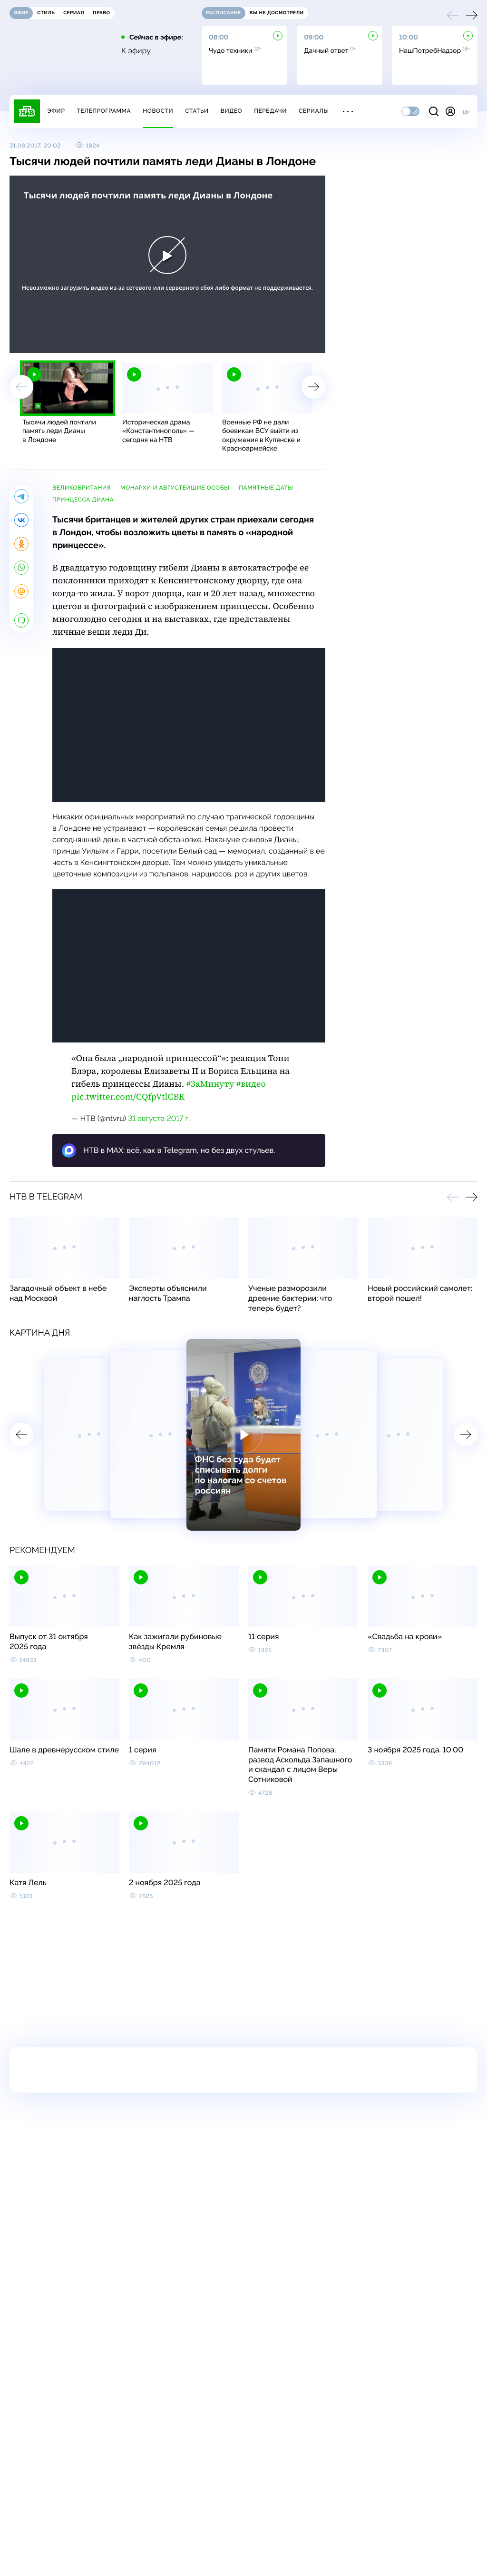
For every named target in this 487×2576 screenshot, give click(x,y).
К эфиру (136, 51)
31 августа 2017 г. (159, 1118)
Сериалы (314, 111)
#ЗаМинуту (210, 1084)
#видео (251, 1084)
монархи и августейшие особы (174, 487)
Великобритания (81, 487)
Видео (231, 111)
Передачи (270, 111)
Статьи (197, 111)
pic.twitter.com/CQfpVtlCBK (128, 1097)
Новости (158, 111)
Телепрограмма (104, 111)
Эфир (56, 111)
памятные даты (266, 487)
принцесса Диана (83, 499)
